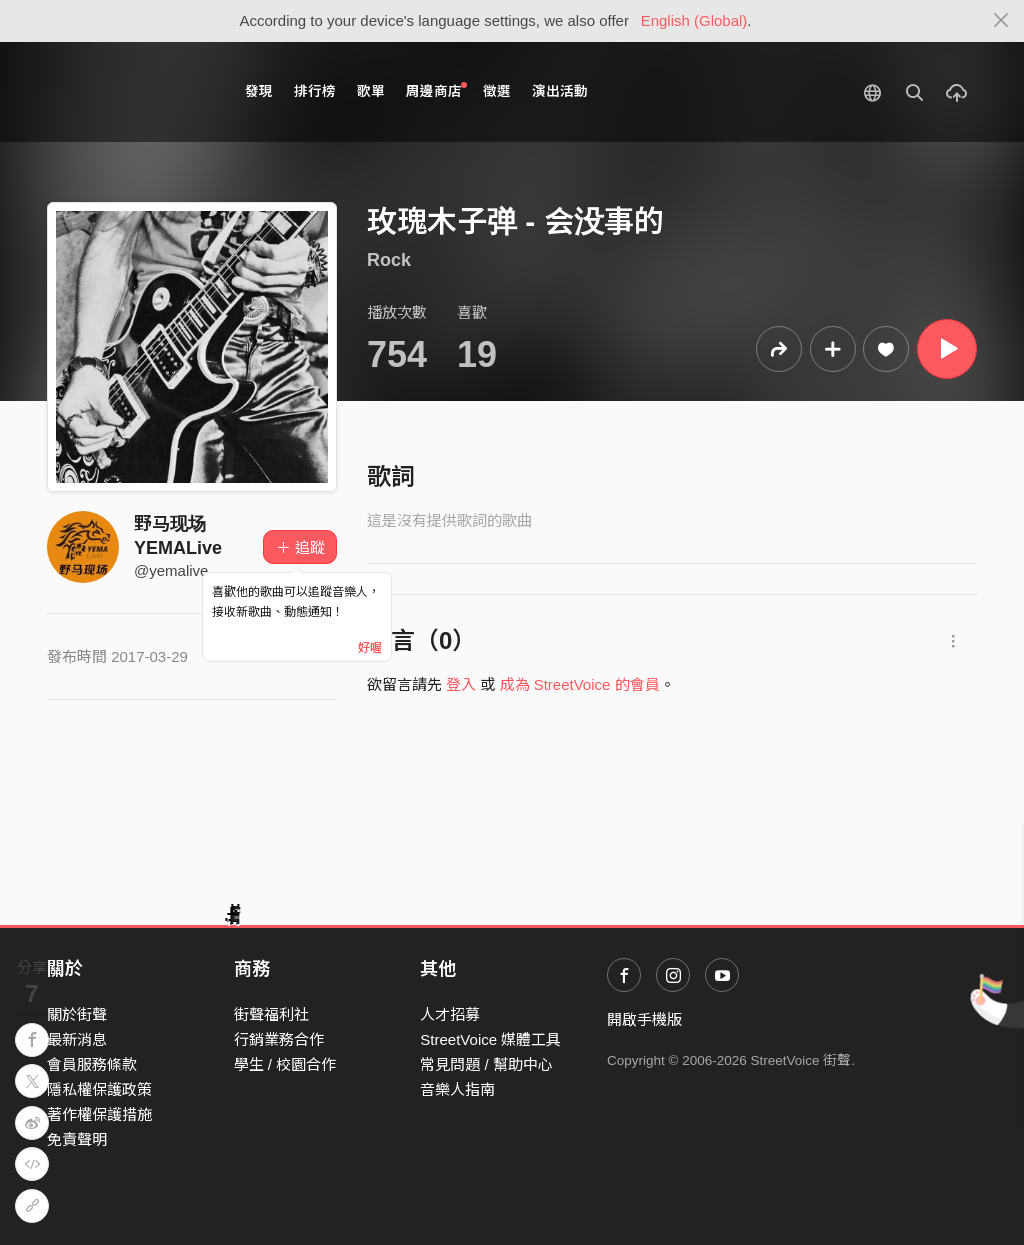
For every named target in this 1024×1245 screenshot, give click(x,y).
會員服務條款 (92, 1064)
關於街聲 (77, 1014)
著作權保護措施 (99, 1114)
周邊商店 (436, 90)
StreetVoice (129, 92)
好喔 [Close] (370, 648)
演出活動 (560, 91)
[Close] (1001, 21)
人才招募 (450, 1014)
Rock (389, 260)
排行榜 (315, 91)
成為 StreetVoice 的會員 (580, 684)
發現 (259, 91)
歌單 (371, 91)
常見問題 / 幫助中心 (486, 1064)
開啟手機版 (644, 1019)
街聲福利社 (271, 1014)
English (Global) (694, 20)
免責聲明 (77, 1139)
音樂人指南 (457, 1089)
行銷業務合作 (279, 1039)
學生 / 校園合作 (285, 1064)
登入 (461, 684)
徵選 (497, 91)
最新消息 (77, 1039)
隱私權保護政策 (99, 1089)
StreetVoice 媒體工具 (490, 1039)
